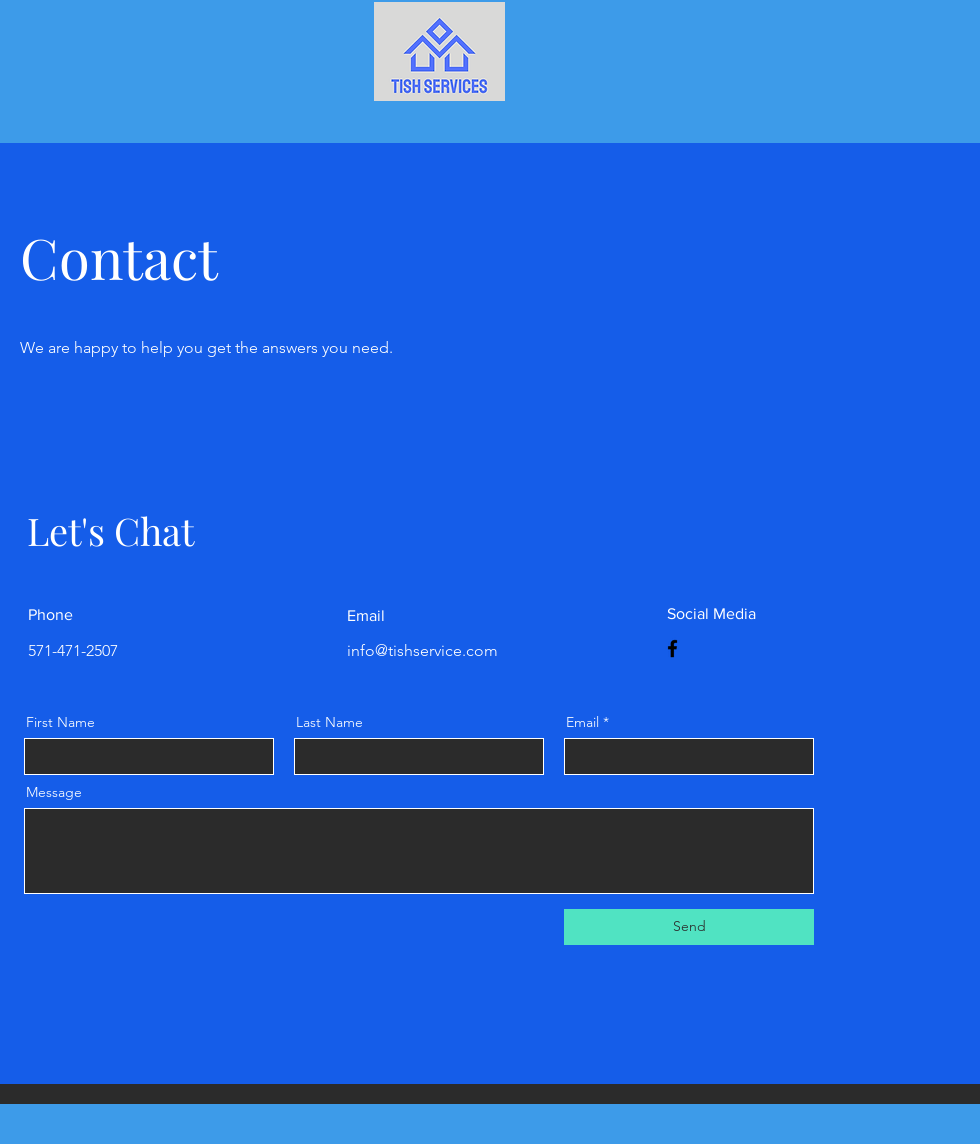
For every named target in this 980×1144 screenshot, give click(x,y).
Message (54, 792)
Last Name (329, 722)
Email (582, 722)
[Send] (689, 927)
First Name (60, 722)
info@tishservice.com (422, 650)
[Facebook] (672, 648)
